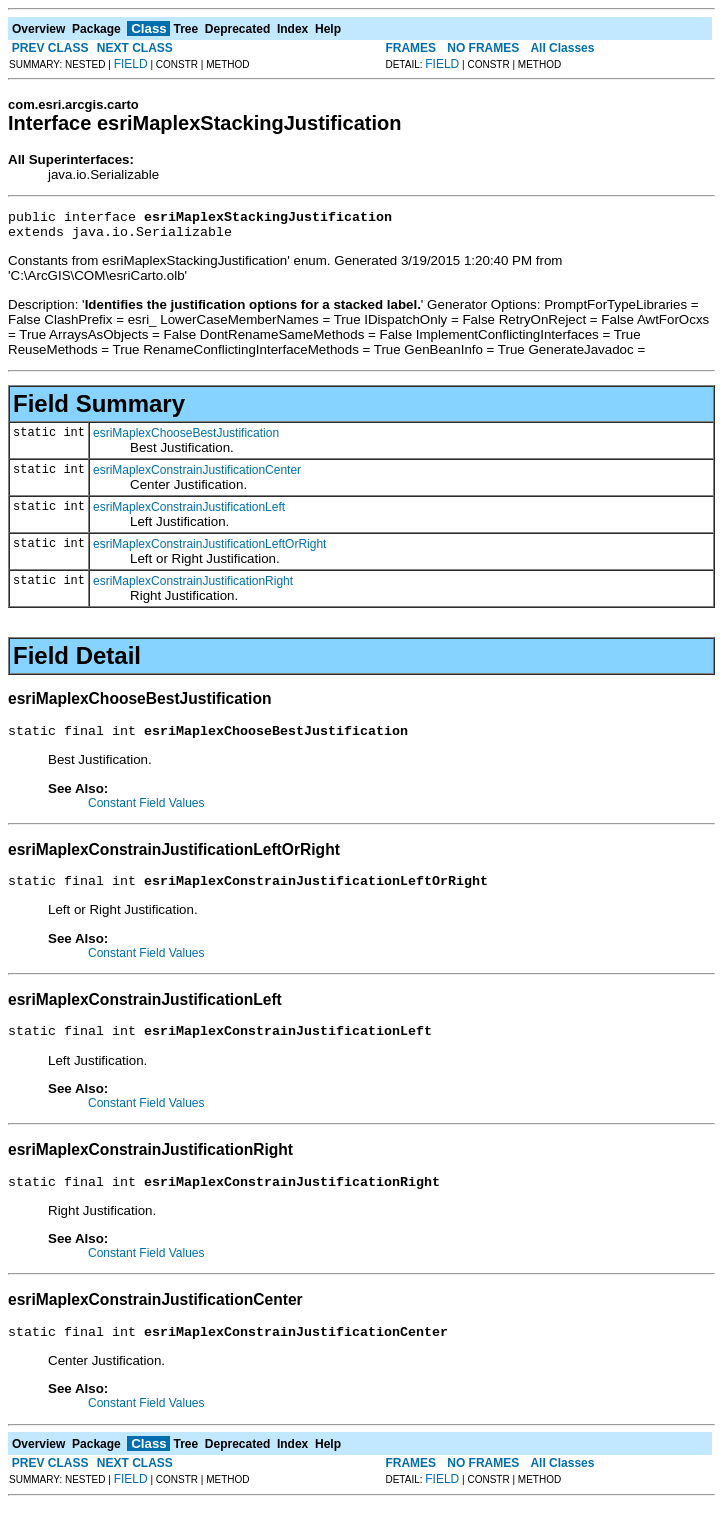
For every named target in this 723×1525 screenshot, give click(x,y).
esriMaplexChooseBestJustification (186, 439)
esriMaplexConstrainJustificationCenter (197, 476)
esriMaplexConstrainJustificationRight (193, 587)
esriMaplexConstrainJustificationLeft (189, 513)
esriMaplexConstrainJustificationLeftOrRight (209, 550)
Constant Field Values (146, 812)
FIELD (131, 64)
